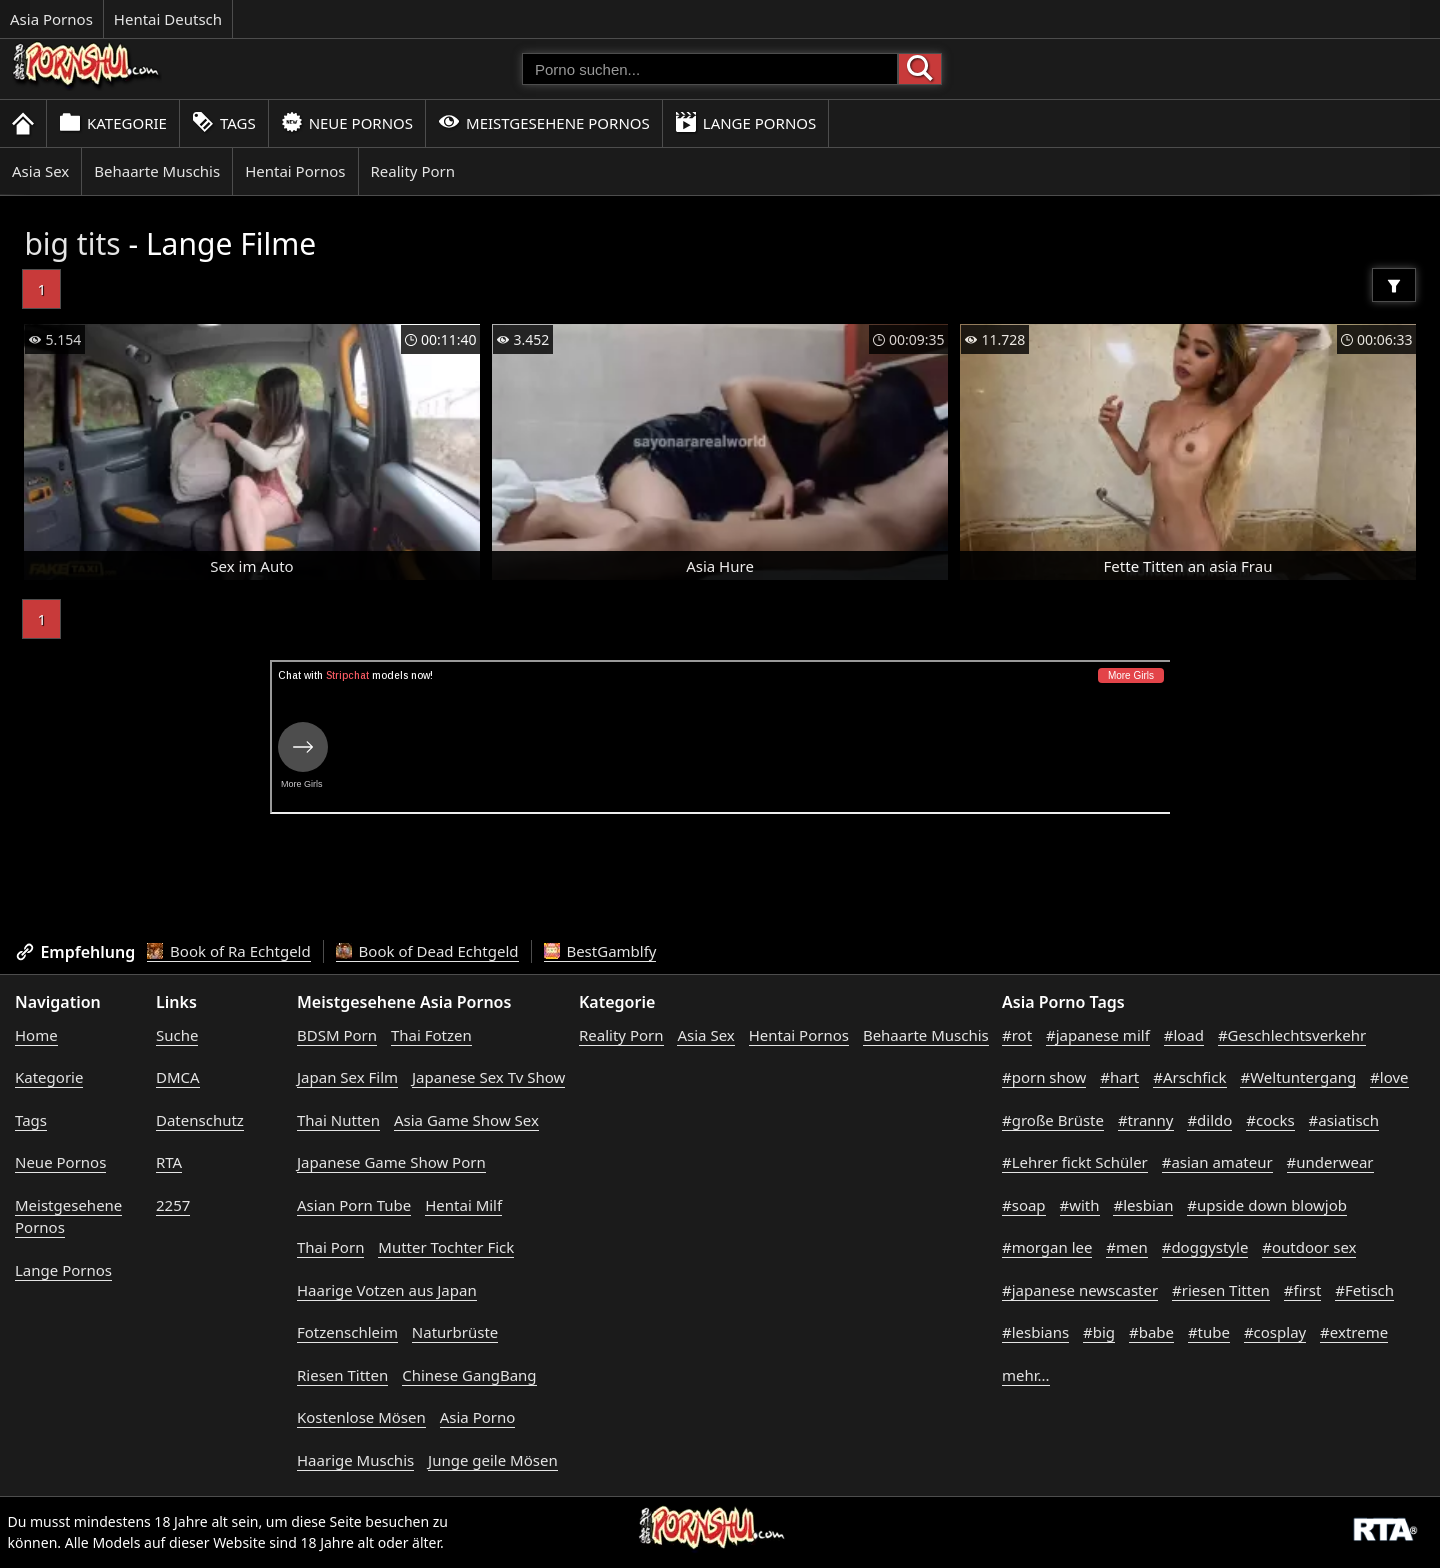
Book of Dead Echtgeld (427, 951)
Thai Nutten (338, 1120)
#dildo (1209, 1120)
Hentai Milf (463, 1205)
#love (1389, 1077)
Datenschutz (200, 1120)
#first (1303, 1290)
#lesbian (1143, 1205)
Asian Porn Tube (354, 1205)
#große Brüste (1053, 1120)
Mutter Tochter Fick (446, 1247)
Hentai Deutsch (168, 19)
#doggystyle (1205, 1247)
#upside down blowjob (1267, 1205)
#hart (1119, 1077)
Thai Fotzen (431, 1035)
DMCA (178, 1077)
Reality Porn (413, 171)
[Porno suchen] (710, 69)
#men (1126, 1247)
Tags (224, 122)
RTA (169, 1162)
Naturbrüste (455, 1332)
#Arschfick (1189, 1077)
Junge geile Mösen (493, 1460)
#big (1099, 1332)
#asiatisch (1344, 1120)
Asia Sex (40, 171)
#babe (1151, 1332)
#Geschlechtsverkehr (1292, 1035)
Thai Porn (330, 1247)
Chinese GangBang (469, 1375)
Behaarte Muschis (157, 171)
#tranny (1146, 1120)
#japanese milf (1098, 1035)
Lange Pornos (745, 122)
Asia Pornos (51, 19)
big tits (72, 243)
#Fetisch (1364, 1290)
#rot (1017, 1035)
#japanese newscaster (1080, 1290)
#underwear (1330, 1162)
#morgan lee (1047, 1247)
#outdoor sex (1309, 1247)
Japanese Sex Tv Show (488, 1077)
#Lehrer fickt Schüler (1075, 1162)
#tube (1209, 1332)
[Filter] (1394, 285)
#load (1184, 1035)
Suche (177, 1035)
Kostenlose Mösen (361, 1417)
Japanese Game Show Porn (391, 1162)
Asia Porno (478, 1417)
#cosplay (1275, 1332)
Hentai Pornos (295, 171)
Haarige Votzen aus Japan (387, 1290)
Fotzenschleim (347, 1332)
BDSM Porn (337, 1035)
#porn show (1044, 1077)
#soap (1024, 1205)
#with (1080, 1205)
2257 (173, 1205)
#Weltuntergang (1298, 1077)
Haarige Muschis (355, 1460)
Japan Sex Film (347, 1077)
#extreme (1354, 1332)
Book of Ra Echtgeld (229, 951)
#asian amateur (1217, 1162)
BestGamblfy (600, 951)
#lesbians (1035, 1332)
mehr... (1026, 1375)
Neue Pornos (347, 122)
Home (36, 1035)
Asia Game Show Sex (466, 1120)
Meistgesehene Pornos (544, 122)
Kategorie (113, 122)
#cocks (1270, 1120)
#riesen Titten (1221, 1290)
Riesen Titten (342, 1375)
